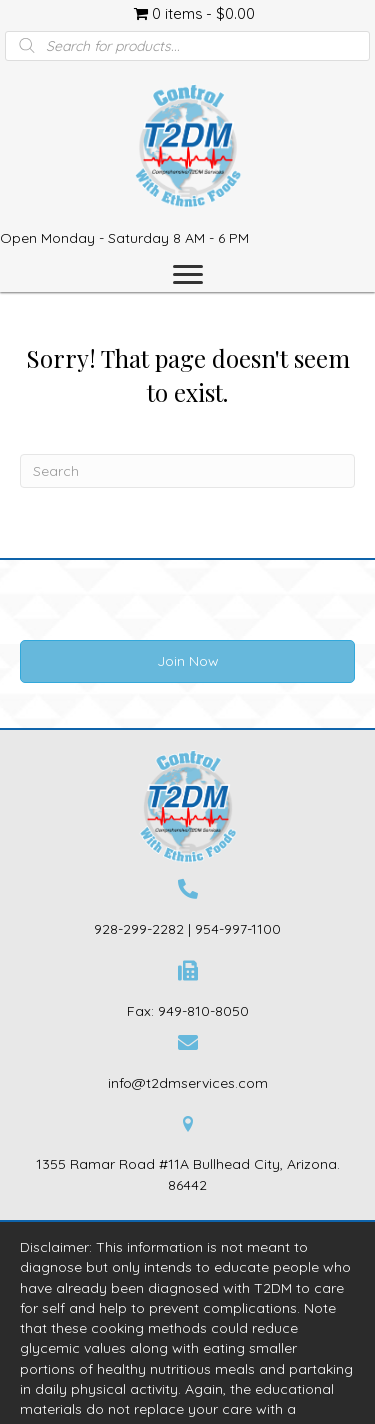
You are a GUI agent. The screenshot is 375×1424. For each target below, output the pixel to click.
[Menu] (188, 275)
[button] (187, 661)
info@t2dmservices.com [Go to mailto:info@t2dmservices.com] (188, 1083)
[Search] (187, 471)
